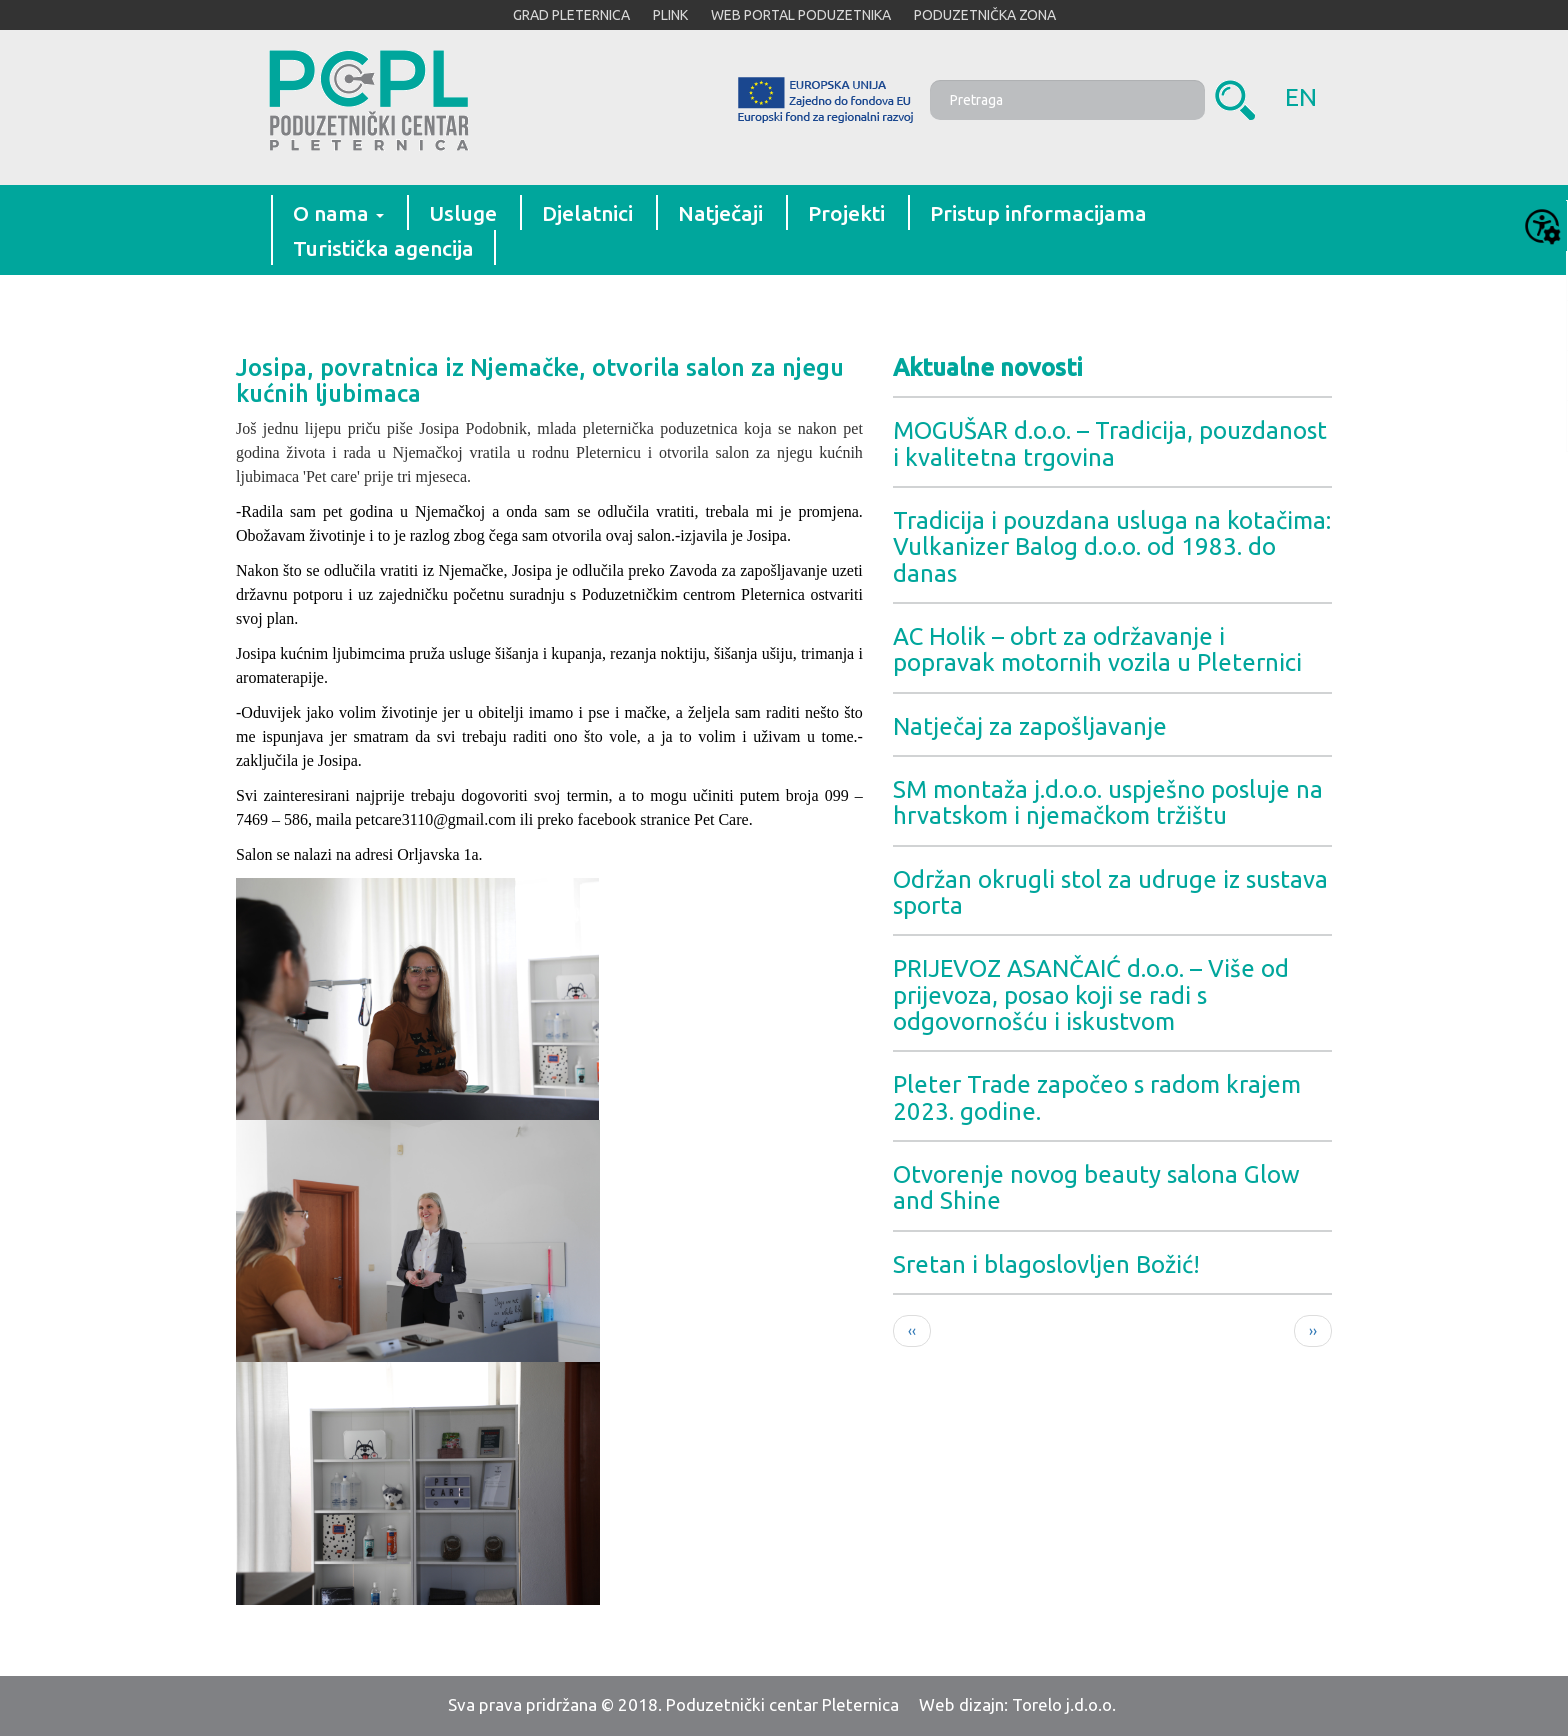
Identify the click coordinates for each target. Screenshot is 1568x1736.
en (1301, 97)
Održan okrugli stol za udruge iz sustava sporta (1110, 892)
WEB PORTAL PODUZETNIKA (801, 15)
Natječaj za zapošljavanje (1030, 726)
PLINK (670, 15)
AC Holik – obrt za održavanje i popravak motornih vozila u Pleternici (1097, 649)
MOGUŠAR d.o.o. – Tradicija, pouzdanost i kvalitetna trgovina (1110, 443)
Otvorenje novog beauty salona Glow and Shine (1096, 1187)
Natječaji (720, 213)
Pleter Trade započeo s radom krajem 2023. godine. (1097, 1097)
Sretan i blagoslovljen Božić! (1046, 1264)
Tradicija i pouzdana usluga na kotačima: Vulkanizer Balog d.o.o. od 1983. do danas (1112, 547)
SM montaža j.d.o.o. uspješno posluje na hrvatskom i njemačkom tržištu (1108, 802)
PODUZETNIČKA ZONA (985, 15)
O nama (338, 213)
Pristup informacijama (1038, 213)
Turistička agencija (383, 248)
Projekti (846, 213)
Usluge (463, 213)
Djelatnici (587, 213)
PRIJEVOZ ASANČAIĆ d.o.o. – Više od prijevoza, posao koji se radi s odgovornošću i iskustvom (1091, 995)
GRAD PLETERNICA (571, 15)
